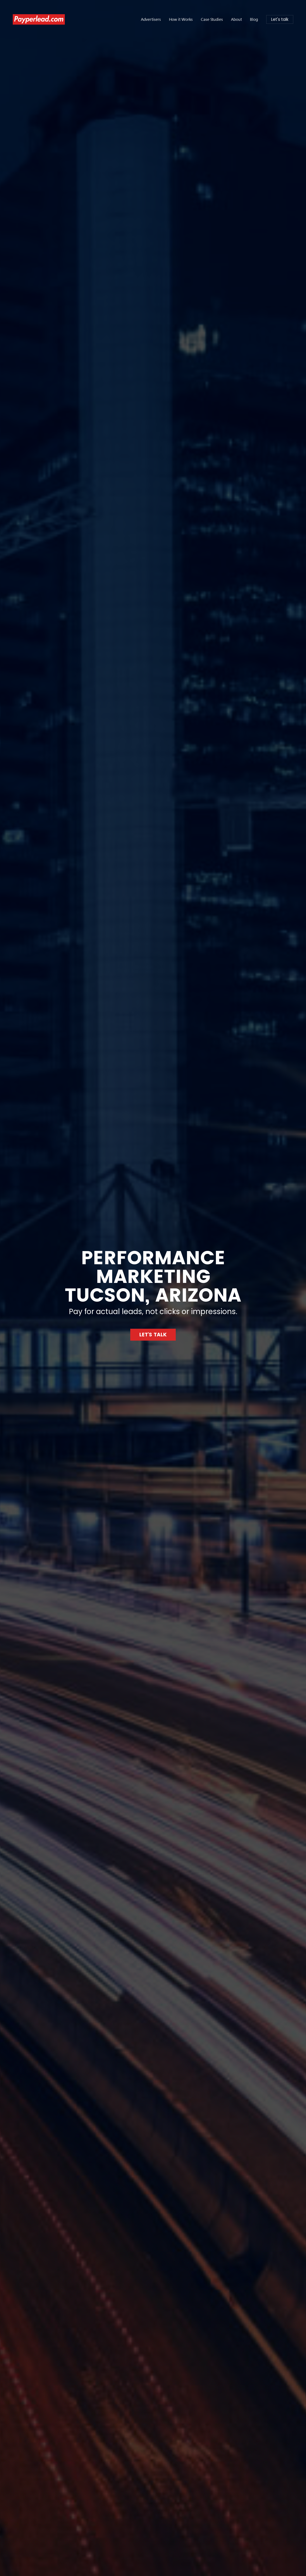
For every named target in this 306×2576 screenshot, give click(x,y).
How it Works (181, 19)
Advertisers (151, 19)
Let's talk (279, 19)
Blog (254, 19)
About (236, 19)
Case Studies (212, 19)
